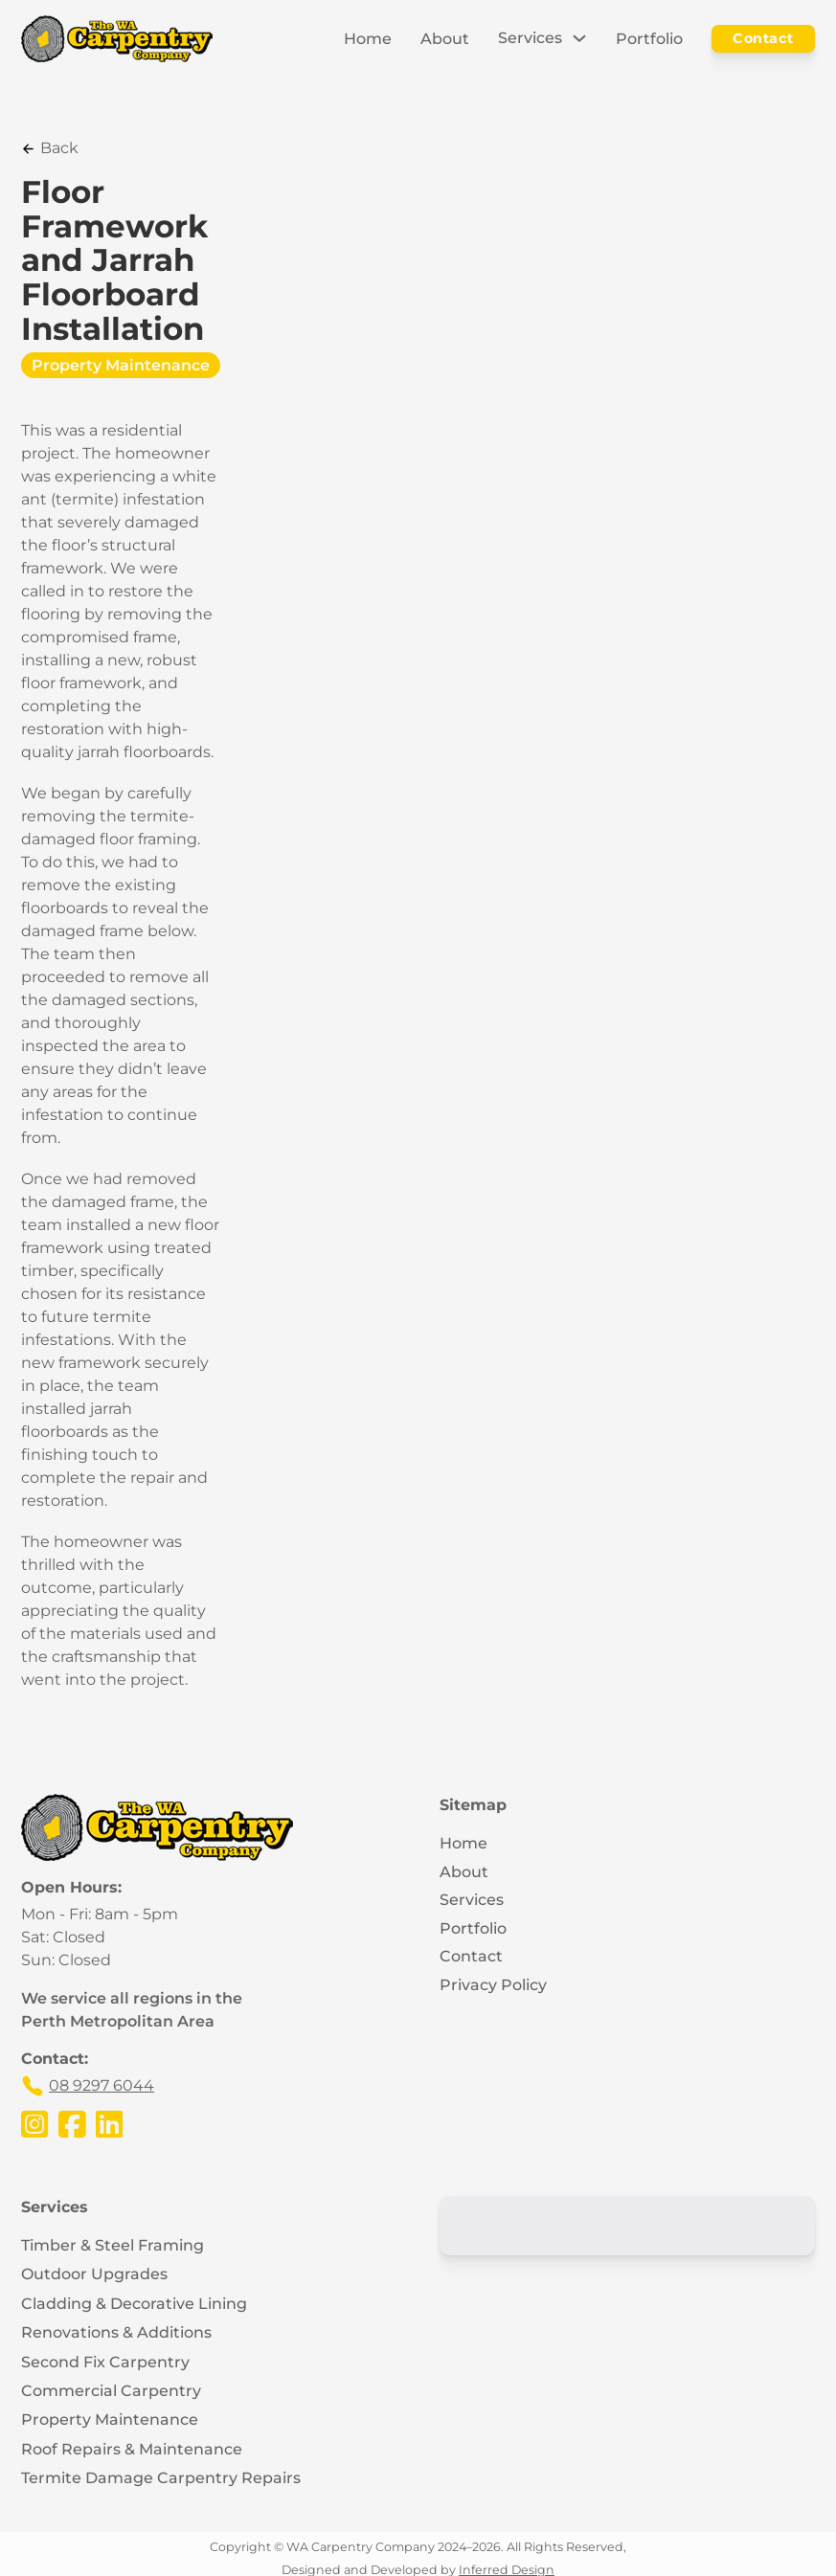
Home (368, 39)
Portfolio (649, 39)
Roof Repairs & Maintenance (131, 2449)
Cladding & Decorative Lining (134, 2304)
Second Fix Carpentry (105, 2362)
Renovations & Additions (116, 2332)
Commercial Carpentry (111, 2391)
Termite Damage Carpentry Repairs (161, 2478)
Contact (763, 38)
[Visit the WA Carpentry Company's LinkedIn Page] (109, 2124)
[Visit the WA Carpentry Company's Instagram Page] (34, 2124)
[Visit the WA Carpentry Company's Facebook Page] (71, 2124)
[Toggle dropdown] (579, 38)
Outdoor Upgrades (94, 2275)
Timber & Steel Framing (112, 2245)
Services (530, 38)
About (444, 39)
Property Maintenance (121, 365)
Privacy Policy (493, 1985)
